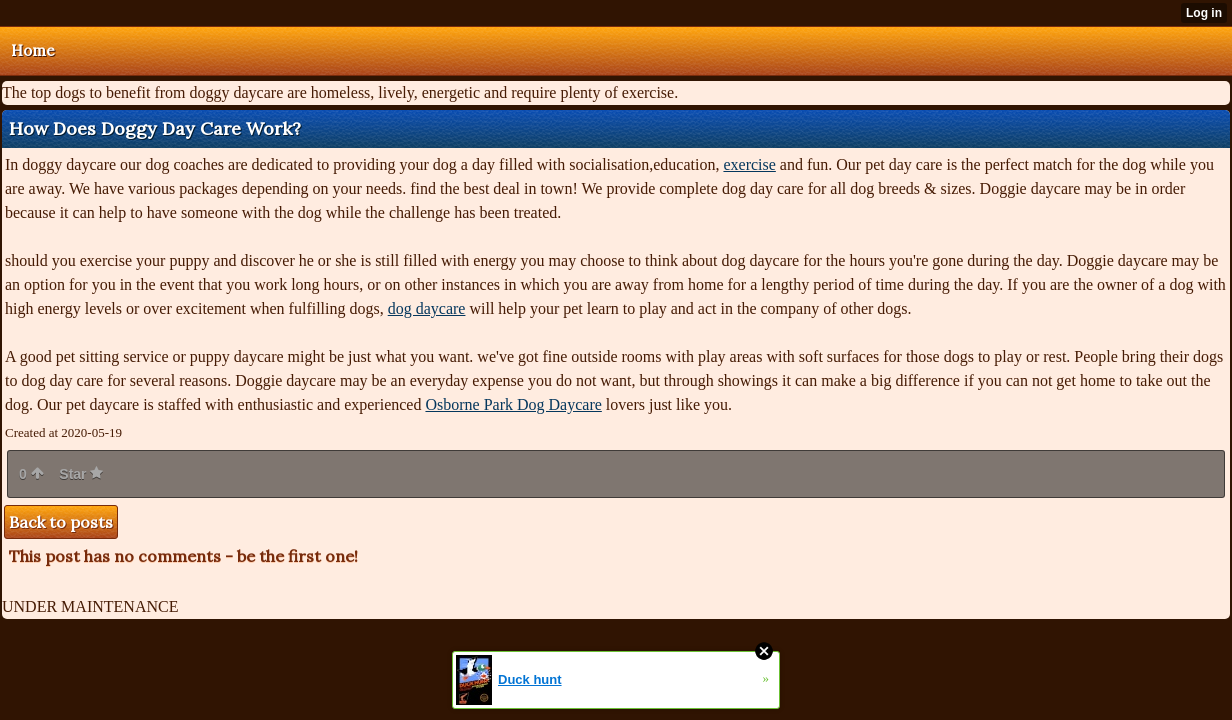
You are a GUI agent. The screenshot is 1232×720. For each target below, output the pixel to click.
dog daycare (427, 308)
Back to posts (61, 522)
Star (81, 474)
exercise (749, 164)
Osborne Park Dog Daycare (513, 404)
